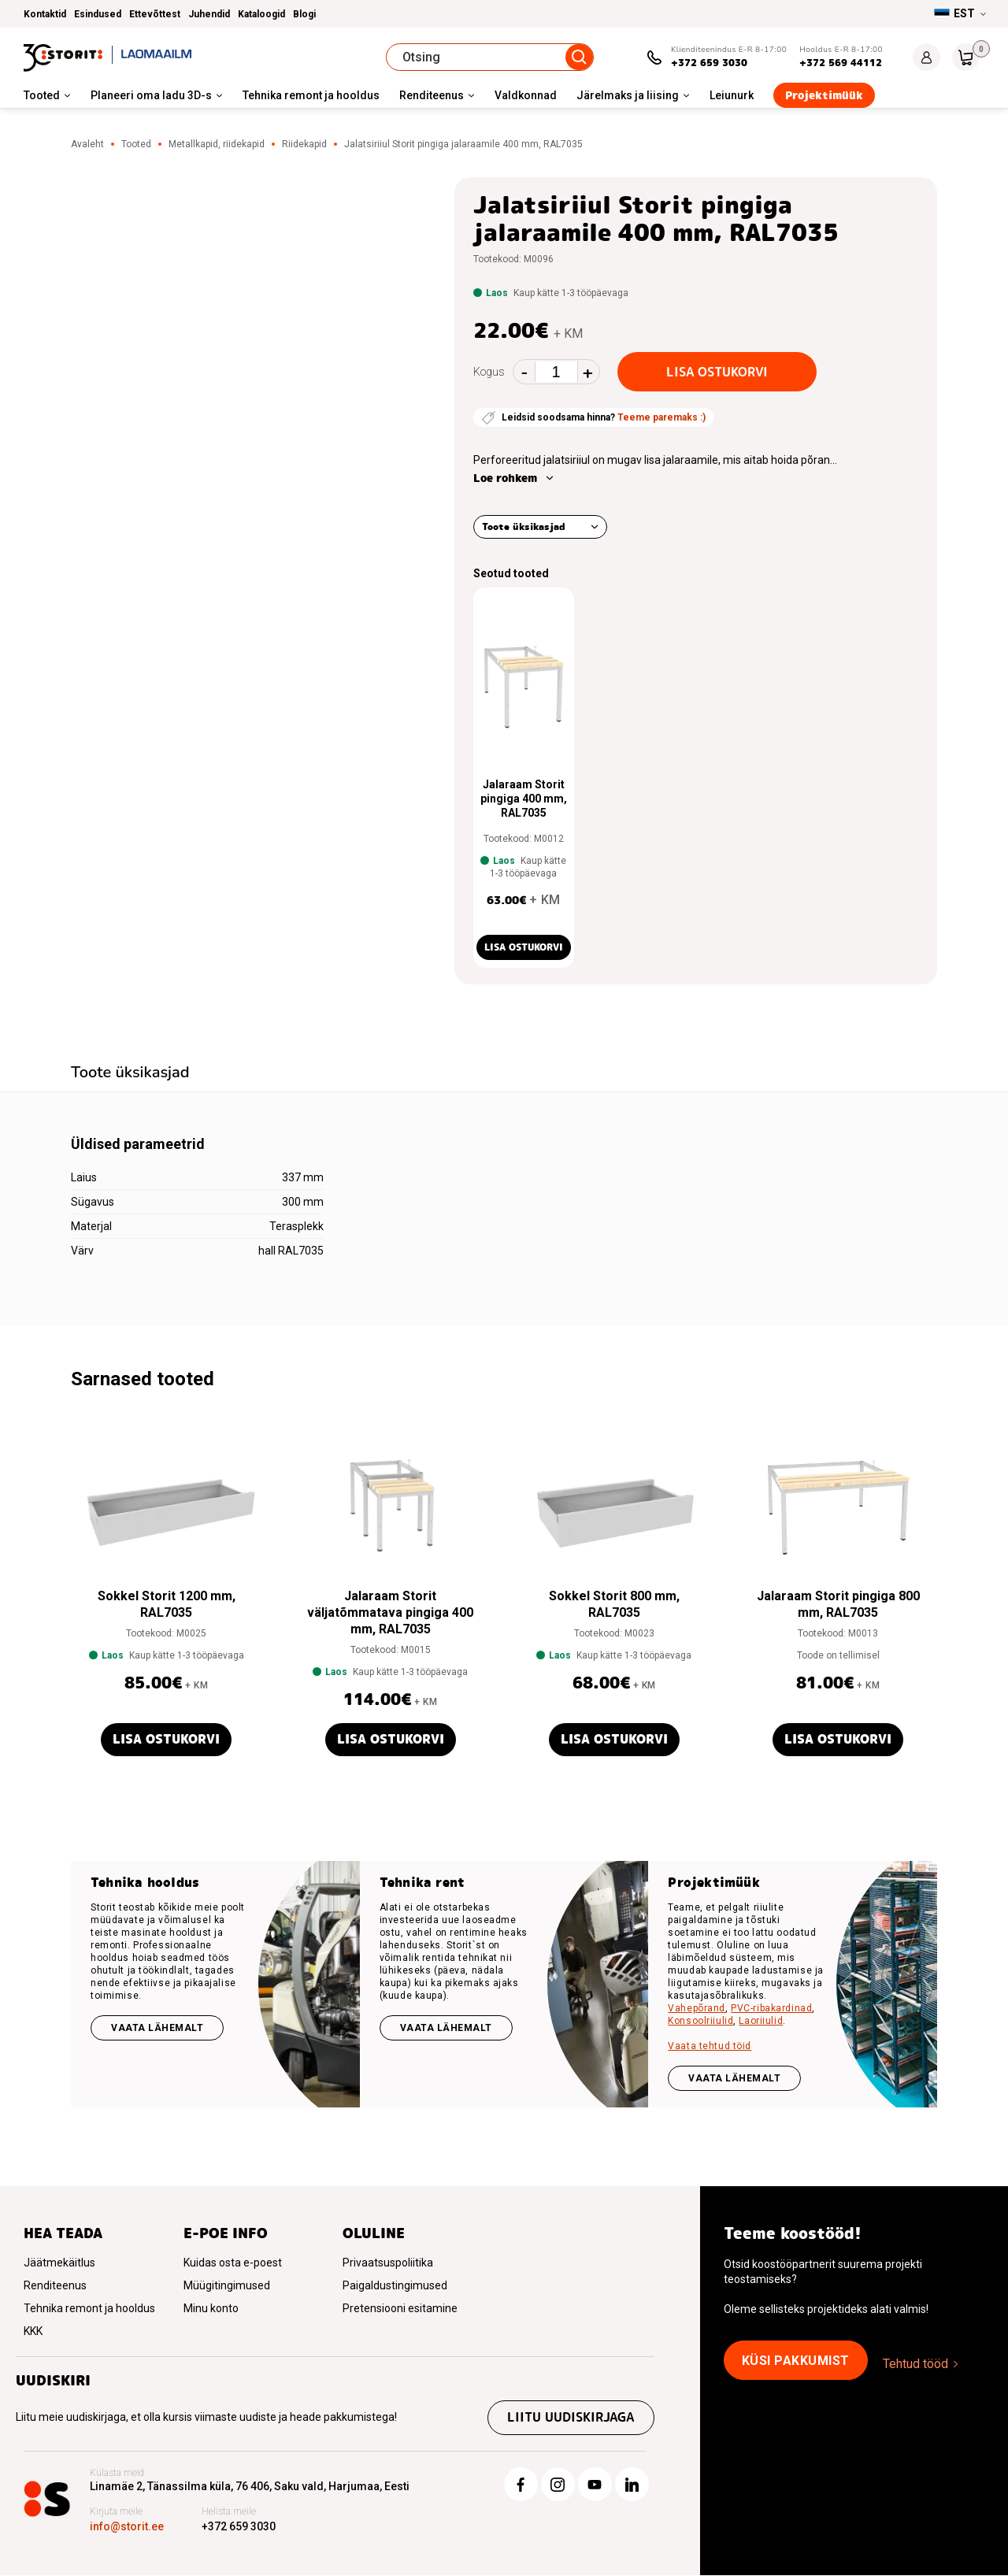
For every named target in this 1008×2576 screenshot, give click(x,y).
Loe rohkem (505, 478)
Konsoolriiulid (700, 2020)
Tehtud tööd (915, 2363)
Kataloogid (261, 14)
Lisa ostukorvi (717, 372)
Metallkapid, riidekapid (217, 144)
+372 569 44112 (840, 62)
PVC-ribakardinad (771, 2008)
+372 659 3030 (709, 62)
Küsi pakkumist (796, 2360)
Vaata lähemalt (157, 2027)
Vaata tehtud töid (709, 2046)
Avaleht (87, 144)
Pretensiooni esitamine (400, 2308)
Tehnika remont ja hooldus (311, 95)
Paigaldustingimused (395, 2285)
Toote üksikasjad (523, 526)
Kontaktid (45, 14)
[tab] (130, 1074)
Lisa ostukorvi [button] (523, 947)
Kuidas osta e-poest (232, 2262)
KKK (33, 2331)
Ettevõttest (154, 14)
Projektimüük (824, 95)
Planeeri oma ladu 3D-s (151, 95)
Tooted (42, 95)
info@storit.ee (127, 2527)
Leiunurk (732, 95)
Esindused (97, 14)
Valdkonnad (526, 95)
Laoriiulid (761, 2020)
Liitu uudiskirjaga (570, 2418)
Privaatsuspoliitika (388, 2262)
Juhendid (209, 14)
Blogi (304, 14)
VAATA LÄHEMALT (734, 2078)
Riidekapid (304, 144)
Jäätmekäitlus (59, 2262)
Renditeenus (431, 95)
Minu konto (211, 2308)
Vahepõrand (696, 2008)
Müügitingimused (226, 2285)
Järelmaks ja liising (627, 95)
